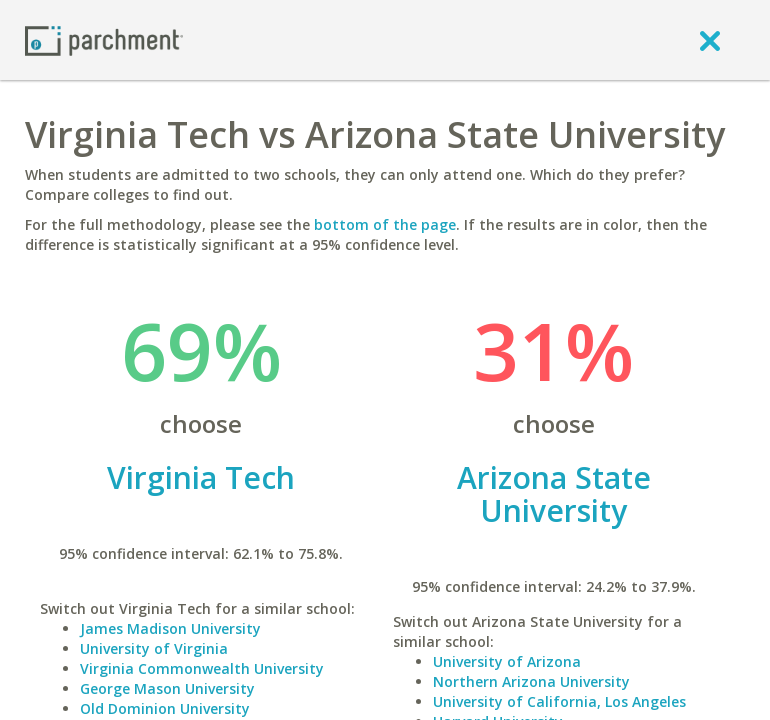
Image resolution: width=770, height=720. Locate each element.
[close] (710, 40)
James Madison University (170, 628)
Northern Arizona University (531, 681)
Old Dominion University (165, 708)
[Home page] (104, 39)
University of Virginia (154, 648)
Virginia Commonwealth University (202, 668)
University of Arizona (507, 661)
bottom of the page (385, 224)
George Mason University (167, 688)
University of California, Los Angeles (559, 701)
